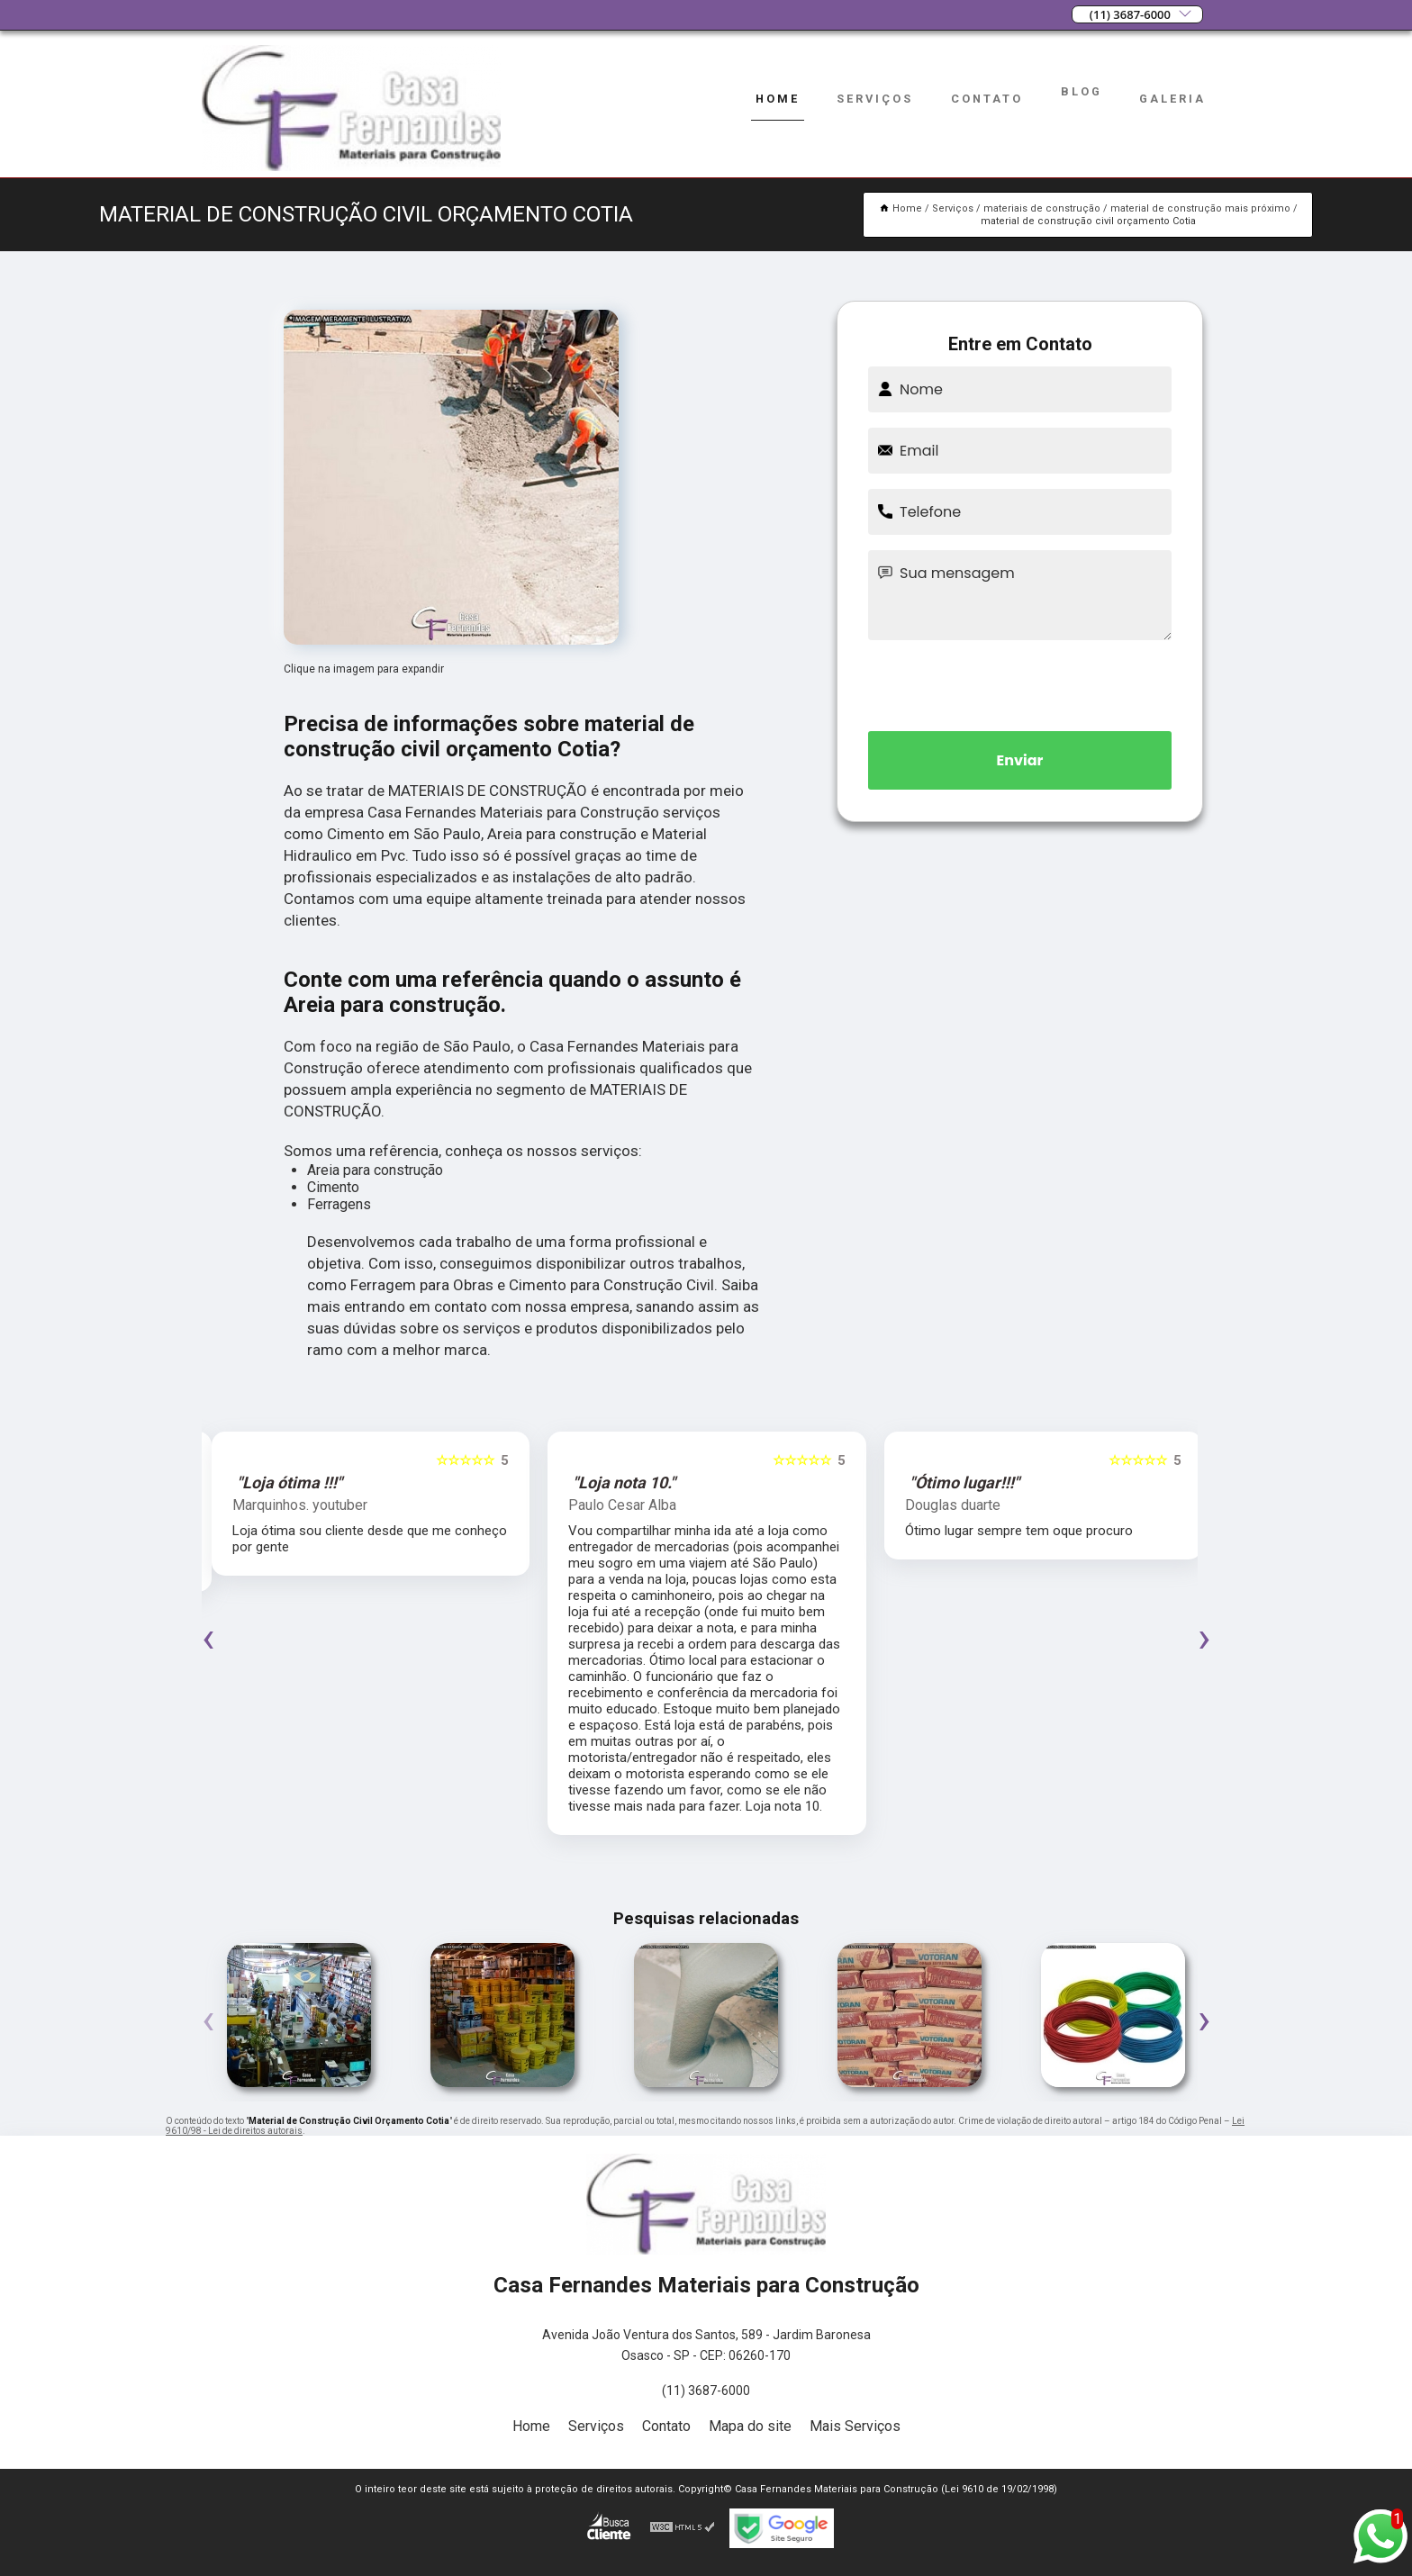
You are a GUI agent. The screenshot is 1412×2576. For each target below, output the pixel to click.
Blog (1081, 91)
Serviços (875, 98)
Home (778, 98)
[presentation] (1020, 682)
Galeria (1172, 98)
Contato (987, 98)
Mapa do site (750, 2426)
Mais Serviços (855, 2426)
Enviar (1020, 760)
